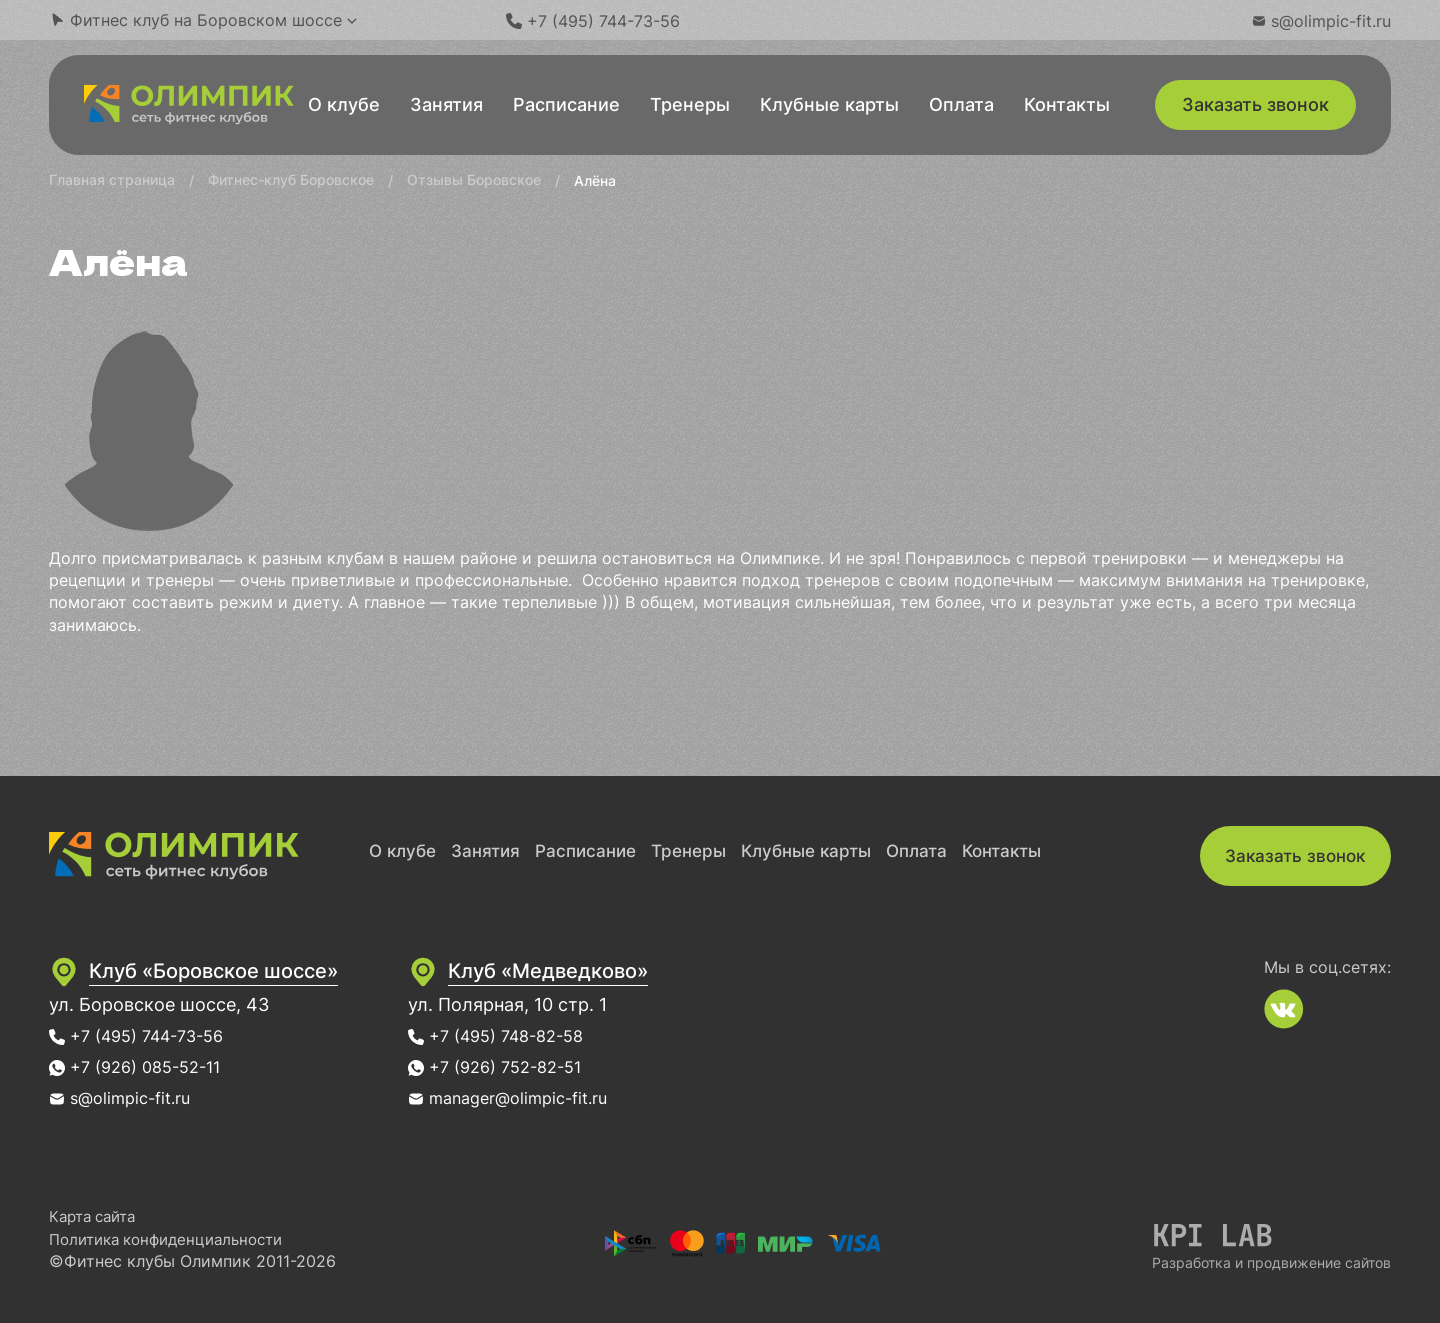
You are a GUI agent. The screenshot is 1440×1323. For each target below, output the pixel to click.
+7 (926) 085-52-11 (153, 1066)
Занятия (446, 104)
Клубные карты (829, 104)
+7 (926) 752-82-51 (565, 1066)
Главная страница (112, 179)
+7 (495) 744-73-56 (156, 1035)
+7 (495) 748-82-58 (567, 1035)
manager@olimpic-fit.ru (581, 1097)
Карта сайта (97, 1216)
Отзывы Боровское (474, 179)
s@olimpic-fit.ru (137, 1097)
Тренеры (690, 104)
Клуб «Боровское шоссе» (239, 969)
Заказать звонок (1255, 104)
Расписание (566, 104)
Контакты (1067, 104)
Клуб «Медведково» (620, 969)
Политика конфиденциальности (175, 1239)
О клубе (344, 104)
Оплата (961, 104)
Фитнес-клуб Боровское (291, 179)
